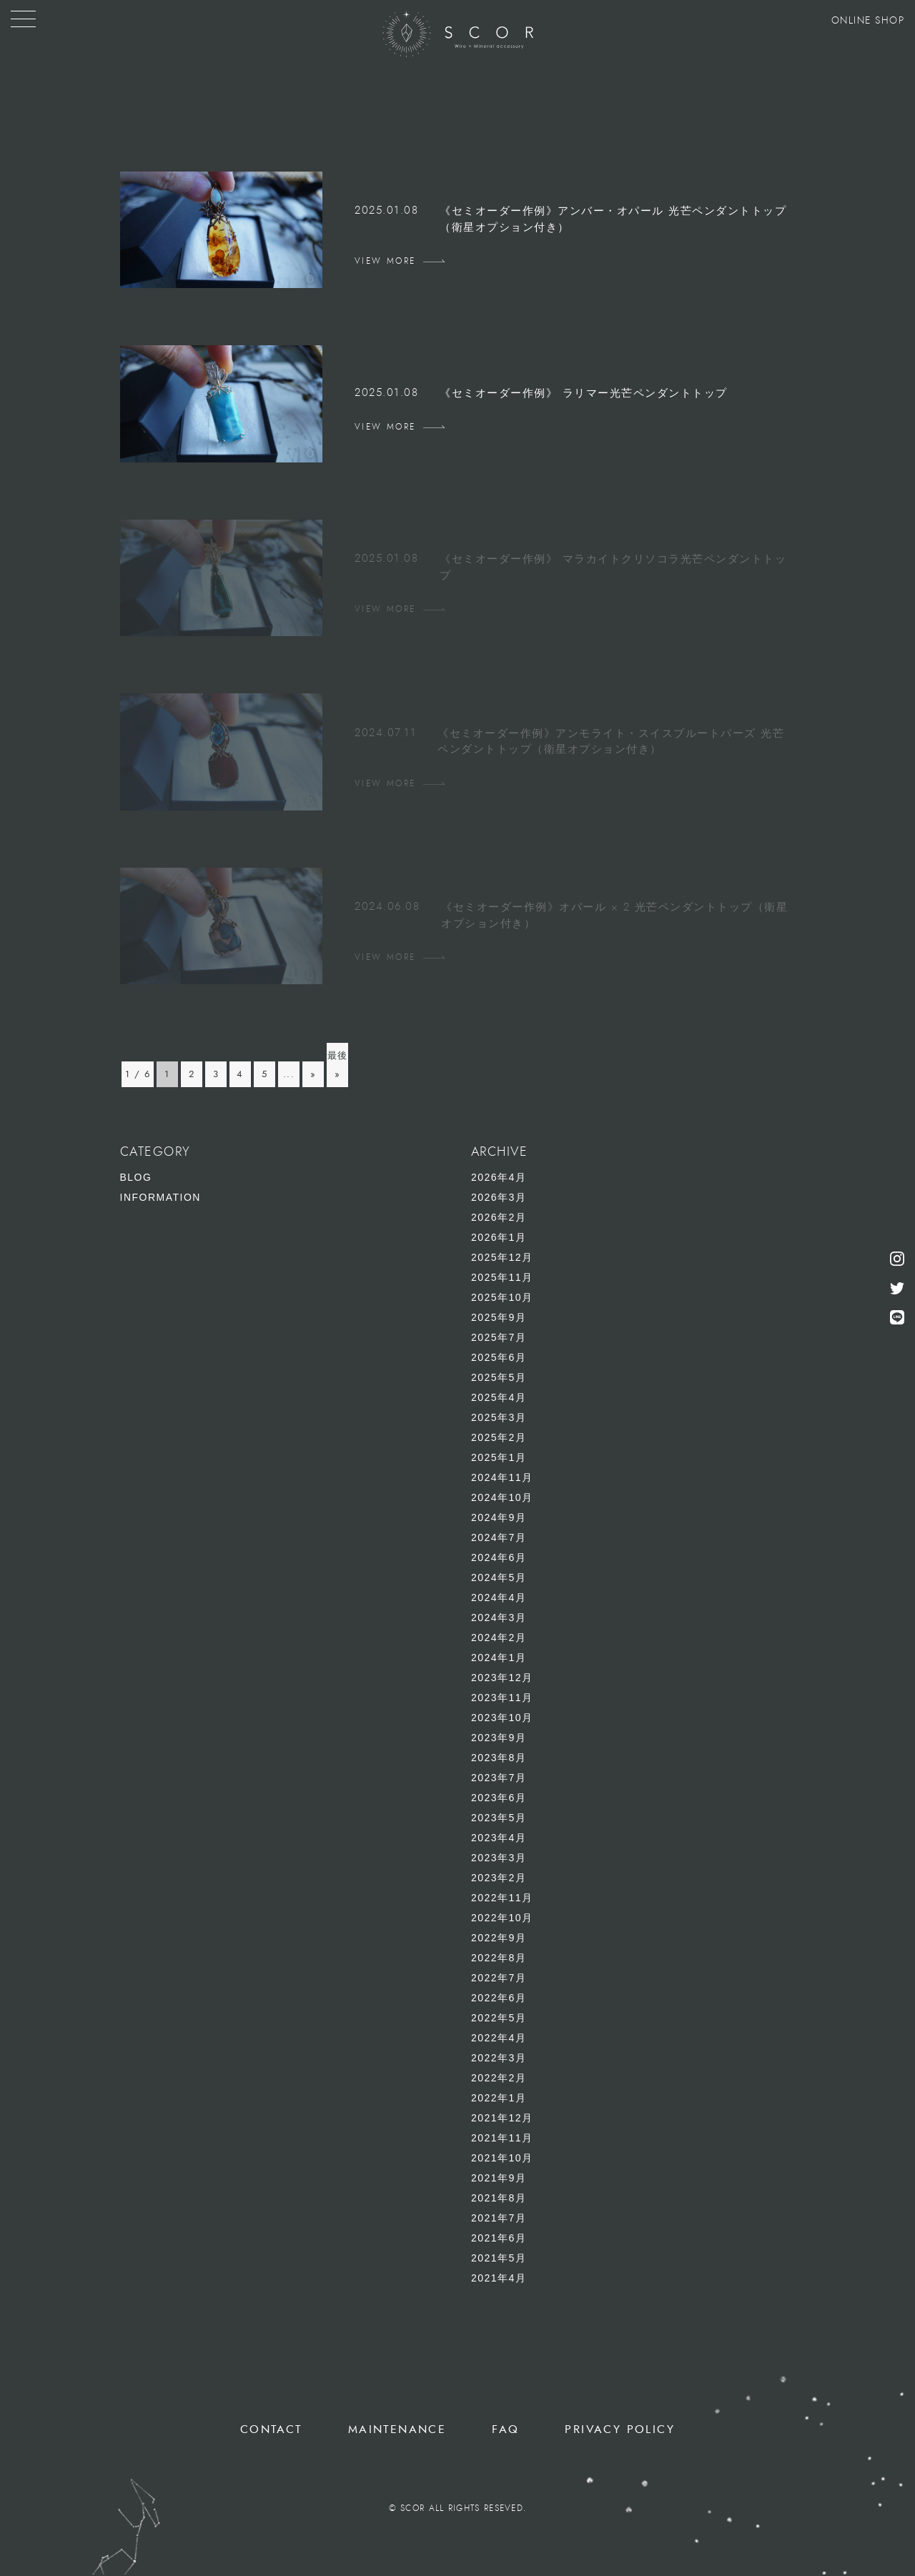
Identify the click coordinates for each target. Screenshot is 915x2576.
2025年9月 (498, 1317)
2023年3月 (498, 1857)
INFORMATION (160, 1197)
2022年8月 (498, 1957)
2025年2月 (498, 1437)
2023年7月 (498, 1777)
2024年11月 (502, 1477)
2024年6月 (498, 1557)
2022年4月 (498, 2038)
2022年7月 (498, 1977)
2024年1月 (498, 1657)
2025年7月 (498, 1337)
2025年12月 (502, 1257)
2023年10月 (502, 1717)
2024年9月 (498, 1517)
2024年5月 (498, 1577)
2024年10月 (502, 1497)
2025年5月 (498, 1377)
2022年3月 (498, 2058)
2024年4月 (498, 1597)
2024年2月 (498, 1637)
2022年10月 (502, 1917)
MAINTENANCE (397, 2429)
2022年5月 (498, 2017)
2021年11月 (502, 2138)
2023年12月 (502, 1677)
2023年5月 (498, 1817)
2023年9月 (498, 1737)
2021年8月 (498, 2198)
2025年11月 (502, 1277)
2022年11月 (502, 1897)
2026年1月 (498, 1237)
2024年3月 (498, 1617)
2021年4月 (498, 2278)
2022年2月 (498, 2078)
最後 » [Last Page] (337, 1065)
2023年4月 (498, 1837)
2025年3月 (498, 1417)
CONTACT (271, 2429)
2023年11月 (502, 1697)
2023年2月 (498, 1877)
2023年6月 (498, 1797)
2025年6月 (498, 1357)
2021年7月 (498, 2218)
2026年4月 (498, 1177)
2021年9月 (498, 2178)
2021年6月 (498, 2238)
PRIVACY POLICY (620, 2429)
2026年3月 (498, 1197)
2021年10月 (502, 2158)
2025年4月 (498, 1397)
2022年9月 (498, 1937)
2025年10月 (502, 1297)
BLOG (136, 1177)
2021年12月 (502, 2118)
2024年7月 (498, 1537)
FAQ (505, 2429)
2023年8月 (498, 1757)
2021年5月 (498, 2258)
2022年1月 (498, 2098)
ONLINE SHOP (868, 21)
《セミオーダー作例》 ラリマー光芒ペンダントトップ (584, 393)
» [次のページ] (313, 1074)
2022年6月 (498, 1997)
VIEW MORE (385, 261)
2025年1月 (498, 1457)
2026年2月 (498, 1217)
